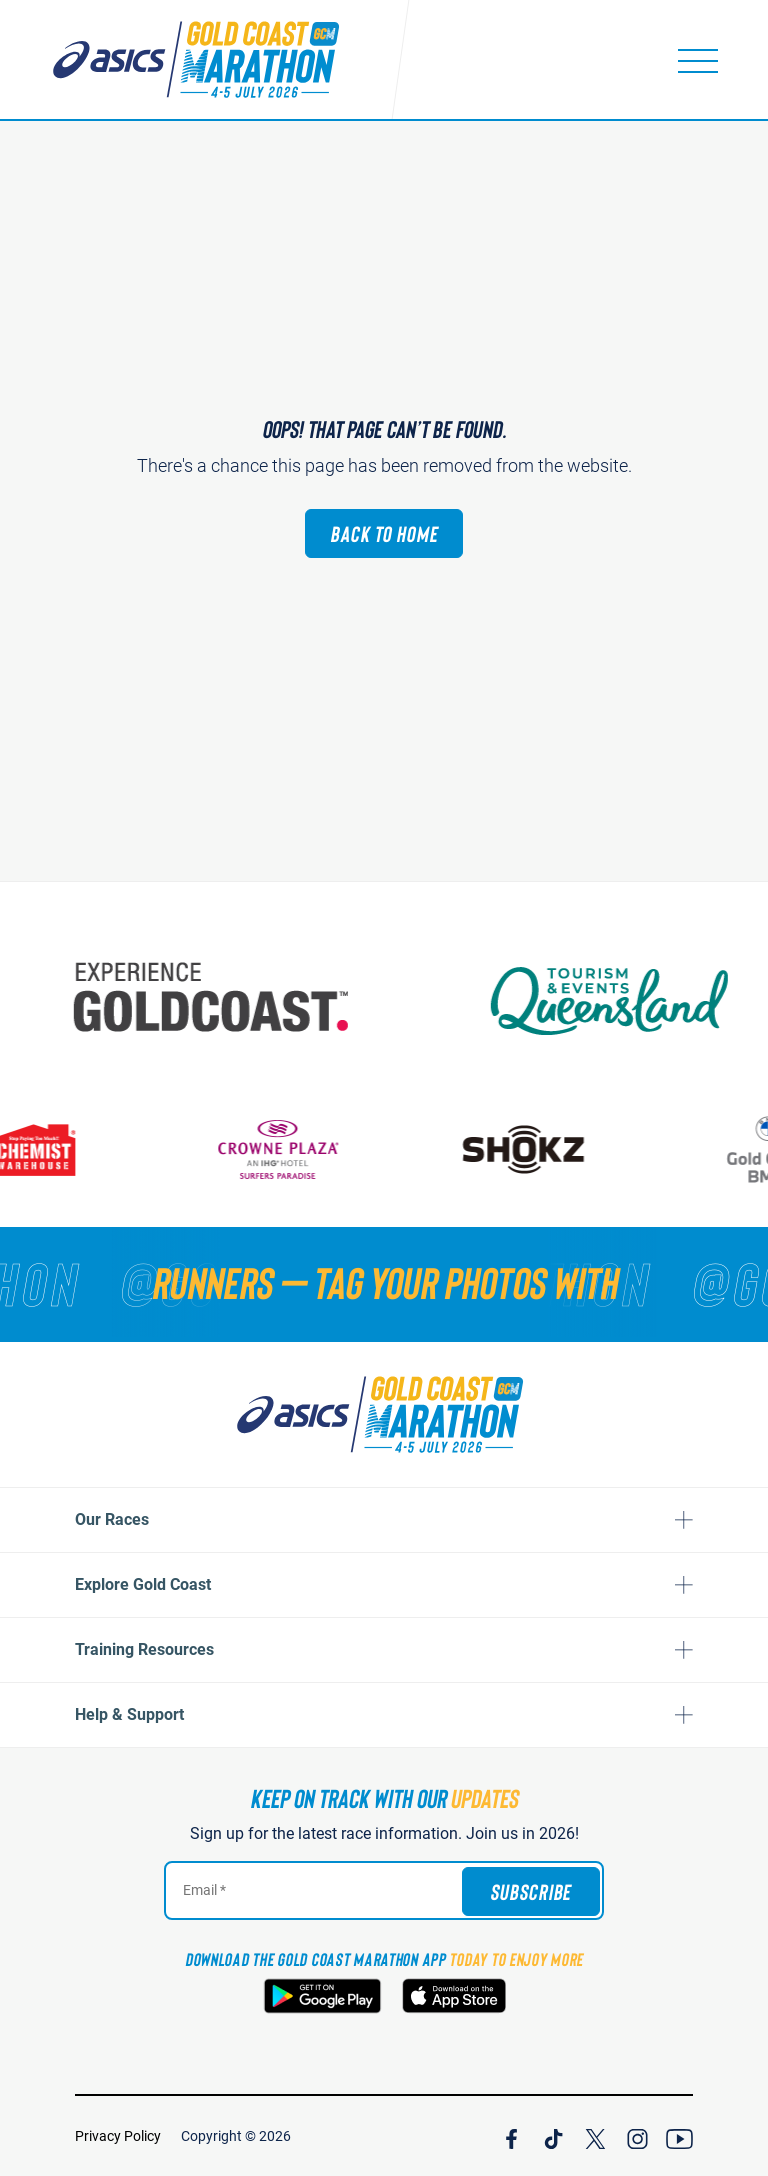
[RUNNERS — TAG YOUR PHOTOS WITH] (384, 1282)
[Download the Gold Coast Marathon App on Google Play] (322, 1996)
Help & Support (129, 1714)
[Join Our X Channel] (595, 2136)
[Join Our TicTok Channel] (553, 2136)
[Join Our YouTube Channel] (679, 2136)
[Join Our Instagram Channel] (637, 2136)
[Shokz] (590, 1149)
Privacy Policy (118, 2136)
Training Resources (144, 1649)
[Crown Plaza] (345, 1149)
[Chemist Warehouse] (100, 1149)
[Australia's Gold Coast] (319, 997)
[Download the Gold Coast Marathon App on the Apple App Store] (454, 1996)
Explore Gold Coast (143, 1584)
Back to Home (384, 533)
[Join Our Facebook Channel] (511, 2136)
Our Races (112, 1519)
